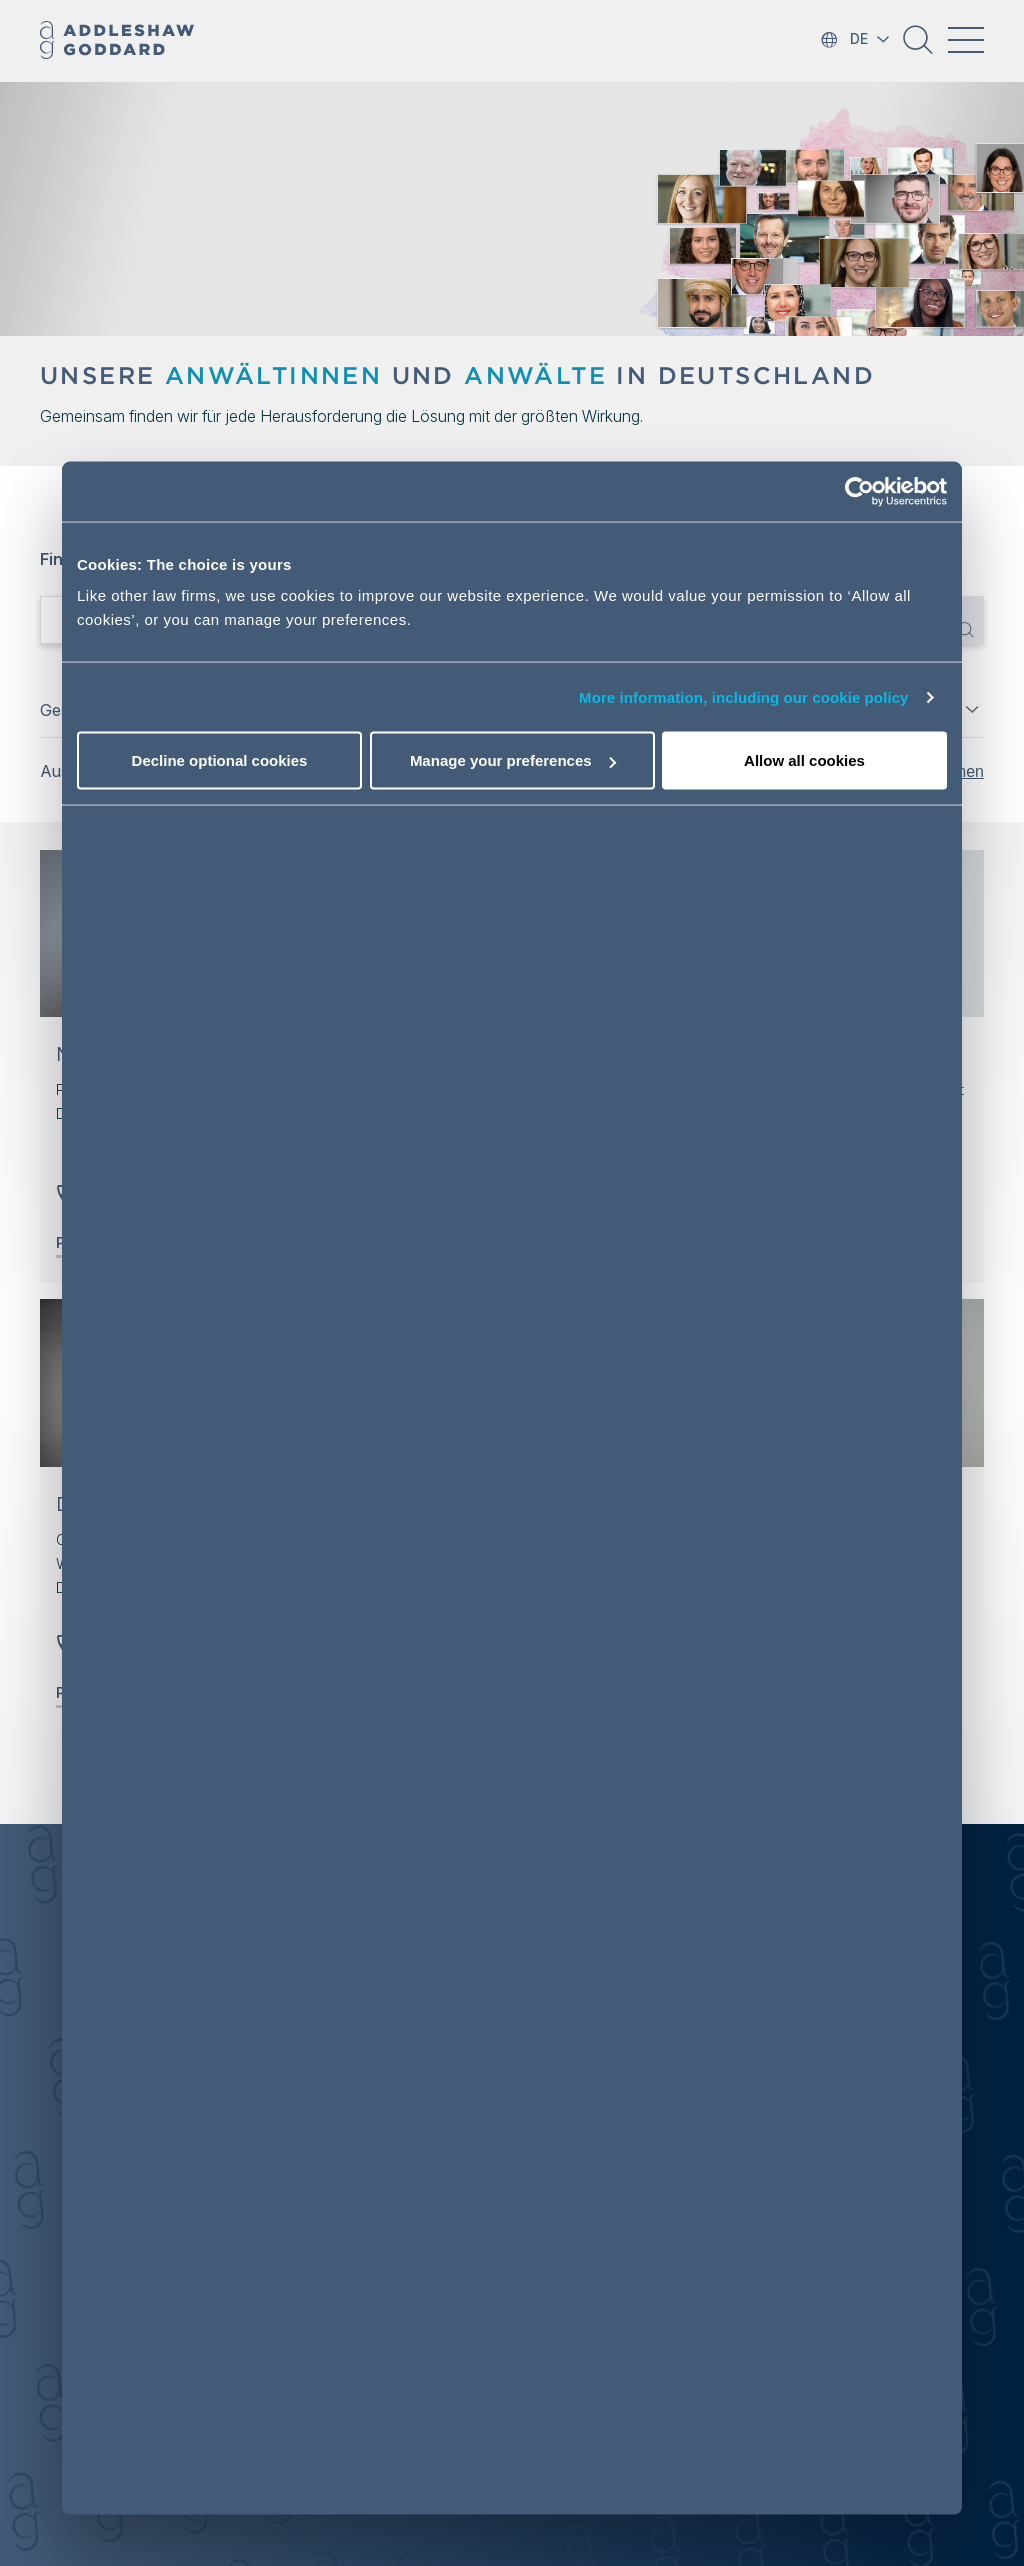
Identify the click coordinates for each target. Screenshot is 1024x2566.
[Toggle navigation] (966, 40)
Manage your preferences (513, 760)
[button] (918, 47)
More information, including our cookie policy (744, 696)
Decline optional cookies (220, 760)
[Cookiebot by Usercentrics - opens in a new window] (859, 491)
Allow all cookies (804, 760)
